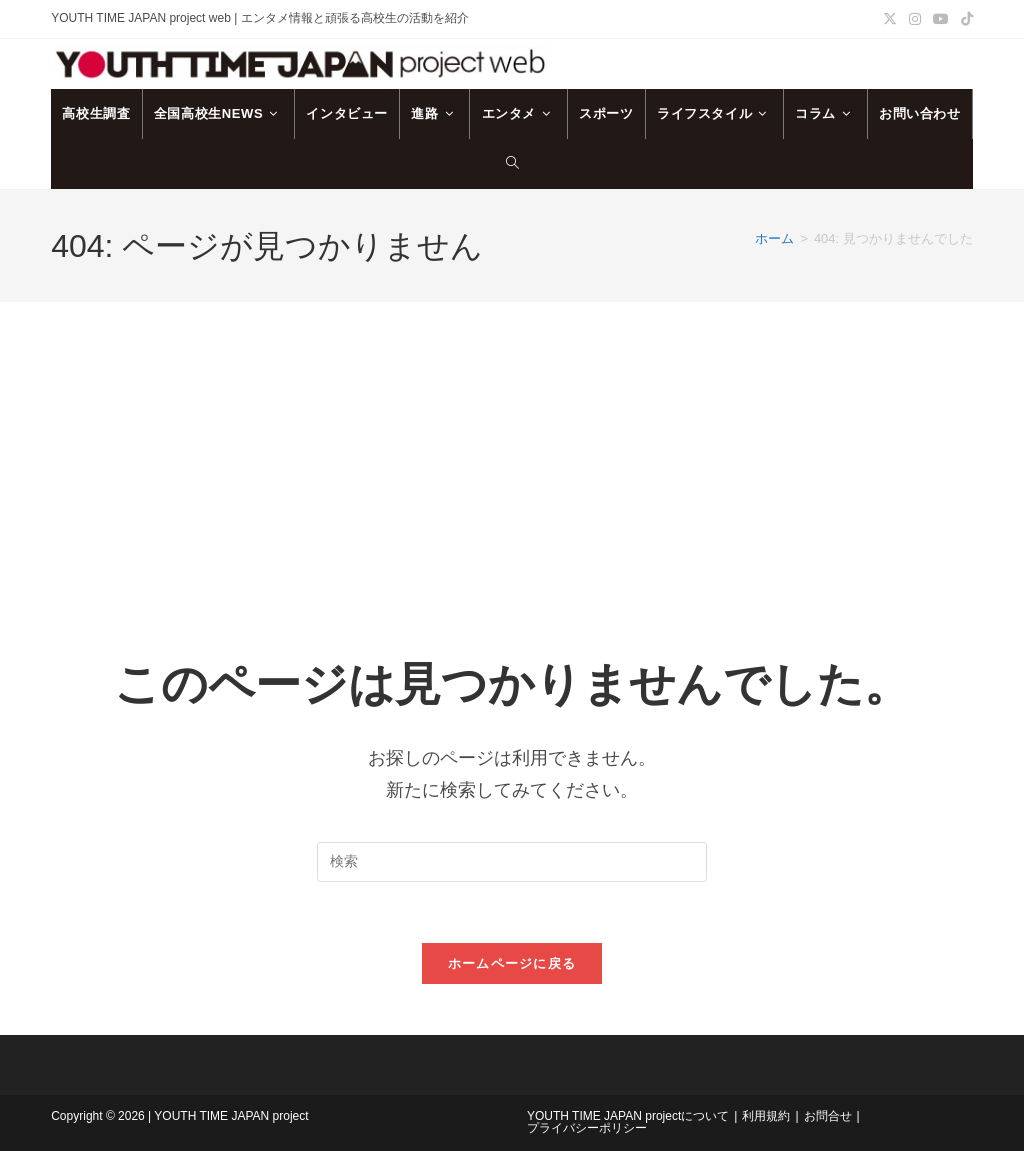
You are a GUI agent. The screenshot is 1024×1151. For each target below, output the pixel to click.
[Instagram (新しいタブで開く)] (915, 19)
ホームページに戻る (512, 963)
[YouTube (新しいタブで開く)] (941, 19)
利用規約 (766, 1116)
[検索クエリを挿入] (512, 862)
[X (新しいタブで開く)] (890, 19)
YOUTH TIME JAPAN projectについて (628, 1116)
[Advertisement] (512, 452)
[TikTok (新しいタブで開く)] (964, 19)
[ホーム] (774, 238)
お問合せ (828, 1116)
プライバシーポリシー (587, 1128)
